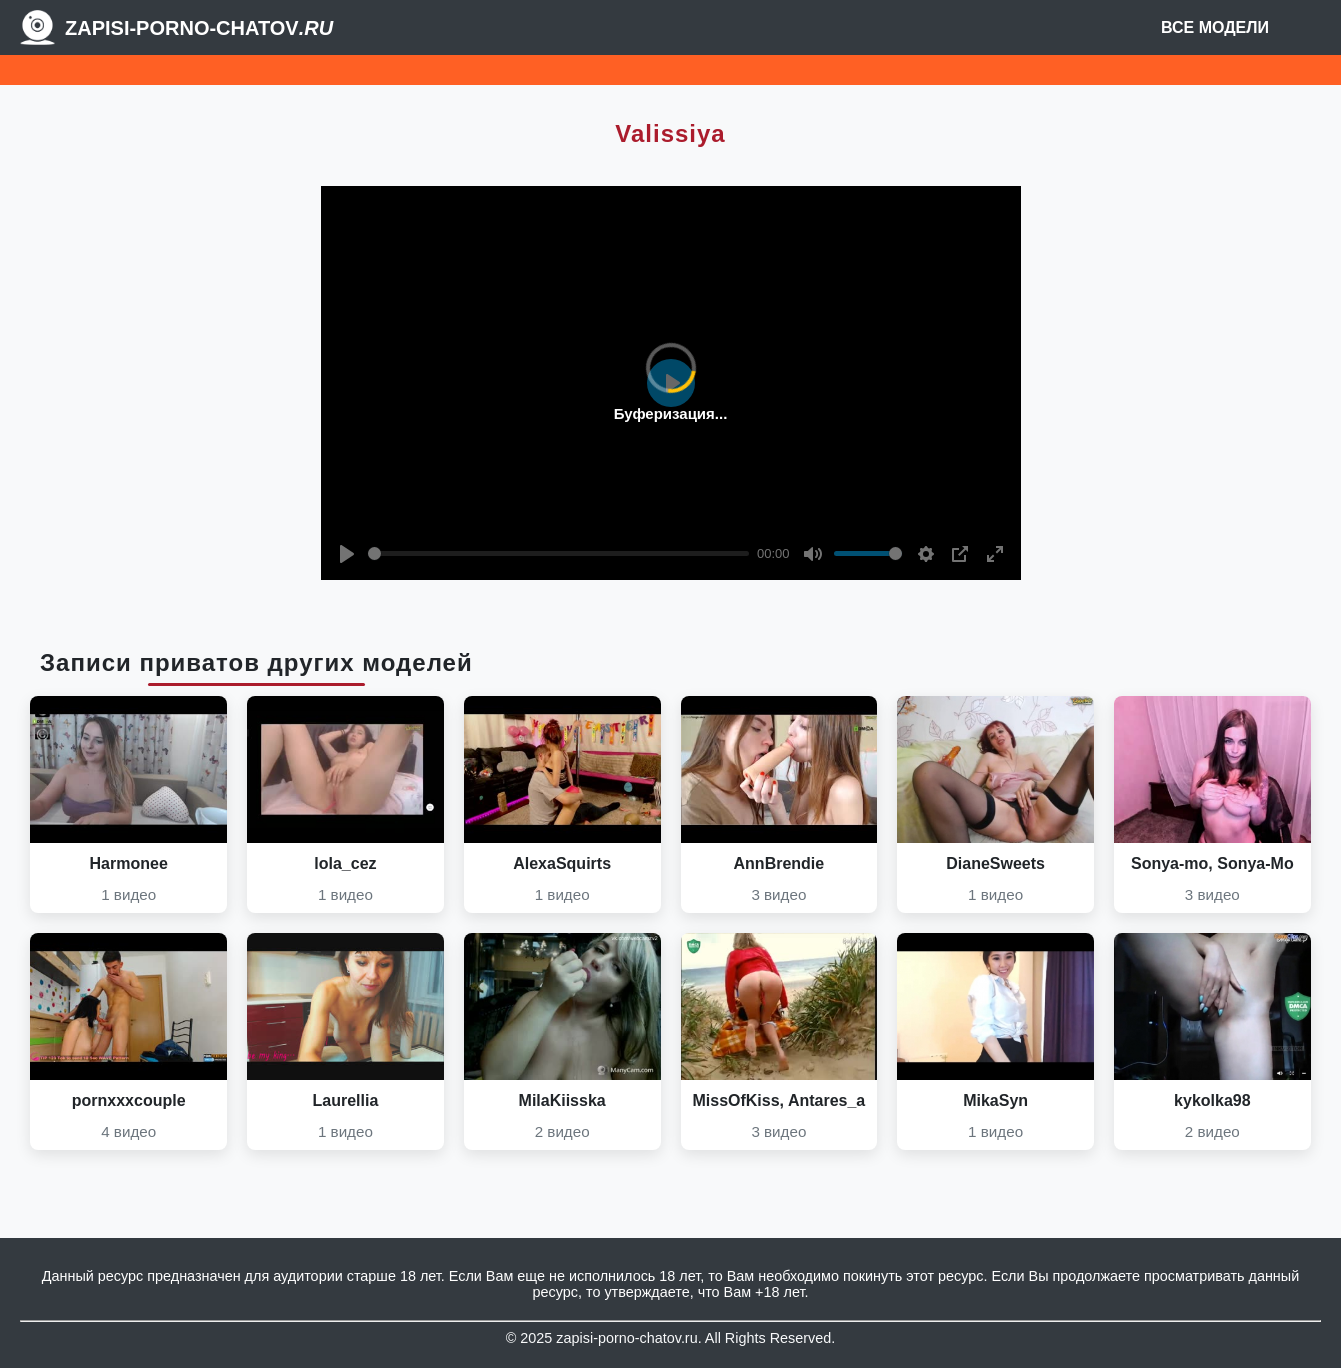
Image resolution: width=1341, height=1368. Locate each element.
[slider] (559, 553)
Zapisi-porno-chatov (199, 28)
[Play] (347, 554)
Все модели (1215, 27)
